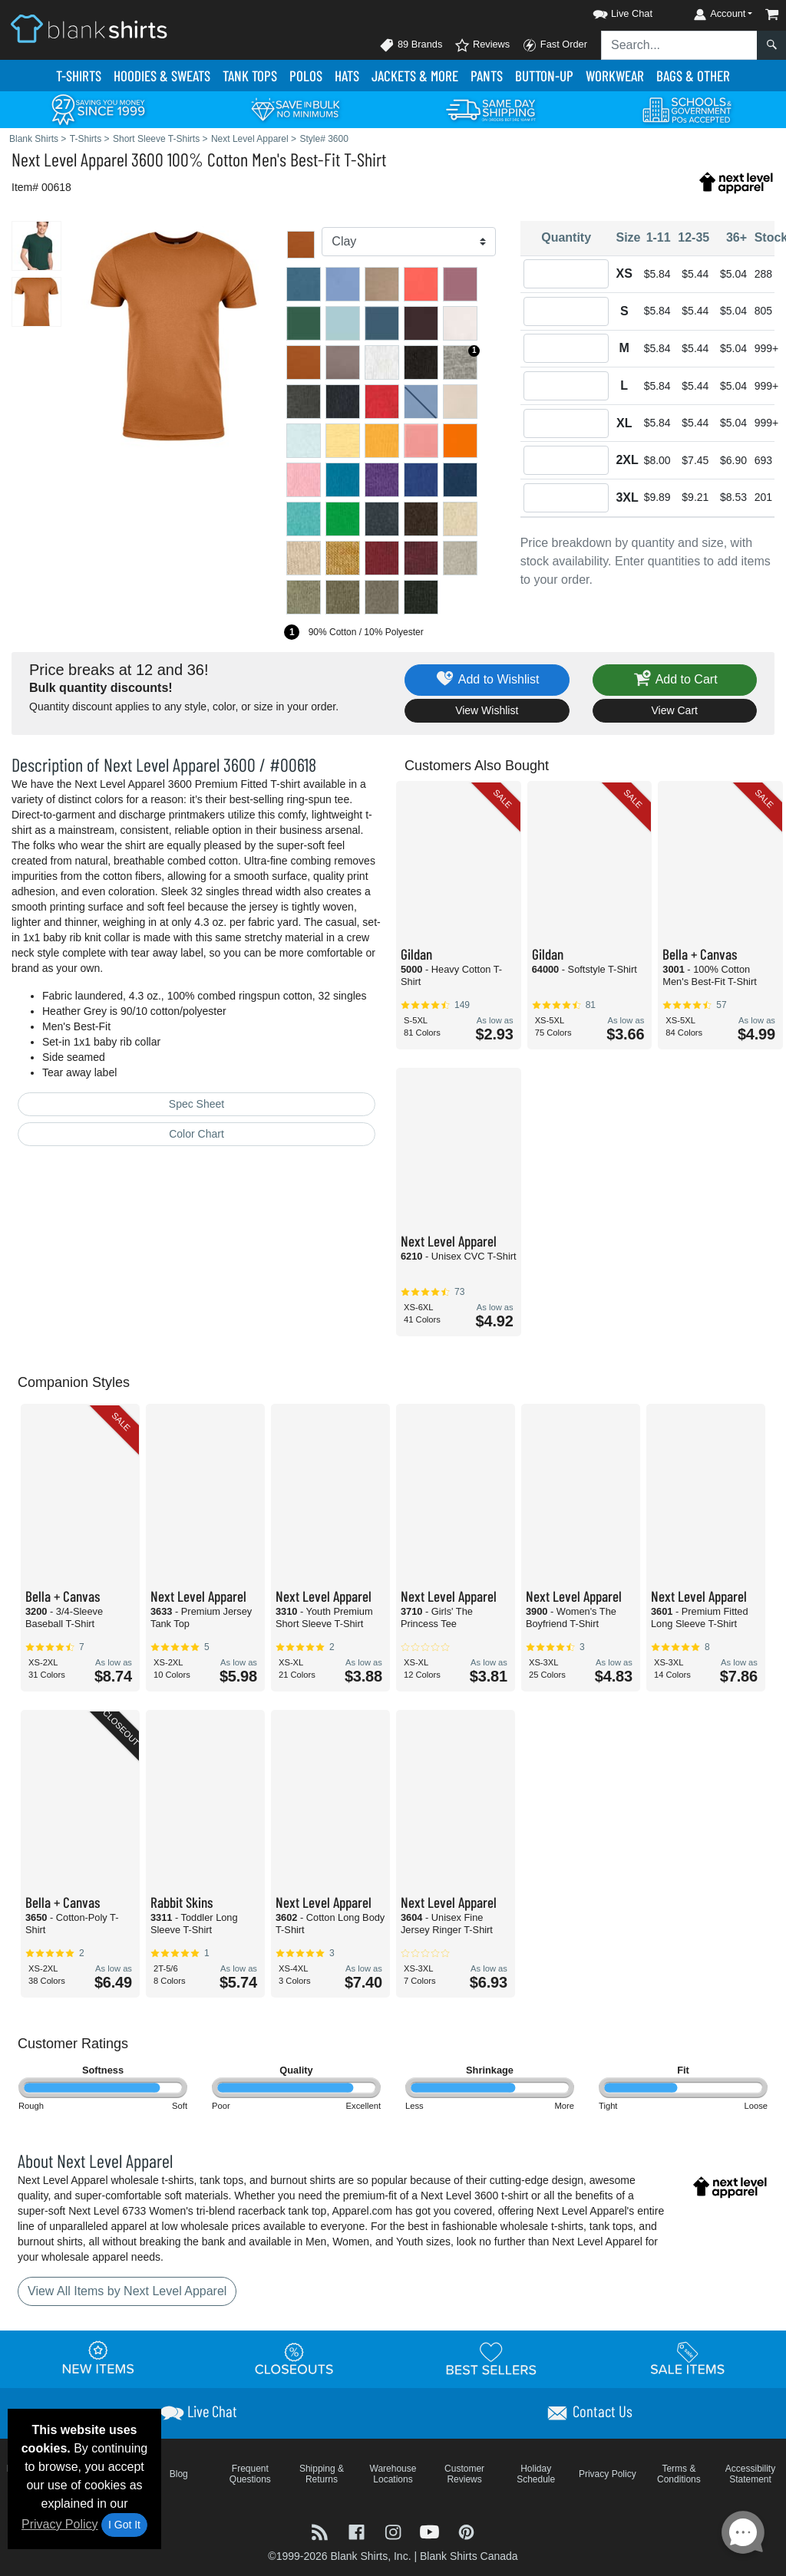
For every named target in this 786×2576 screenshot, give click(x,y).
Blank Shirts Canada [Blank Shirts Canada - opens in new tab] (469, 2556)
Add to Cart (675, 680)
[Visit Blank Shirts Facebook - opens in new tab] (358, 2530)
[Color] (408, 241)
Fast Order (554, 45)
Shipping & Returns (321, 2474)
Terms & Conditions (679, 2474)
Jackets (415, 75)
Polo (305, 75)
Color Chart (196, 1134)
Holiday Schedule (536, 2474)
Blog (179, 2474)
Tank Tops (250, 75)
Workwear (615, 75)
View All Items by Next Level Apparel (127, 2291)
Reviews (482, 45)
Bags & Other (693, 75)
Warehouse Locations (393, 2474)
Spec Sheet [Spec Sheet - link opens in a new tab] (196, 1104)
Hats (347, 75)
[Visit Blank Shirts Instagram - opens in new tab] (394, 2530)
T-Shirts (78, 75)
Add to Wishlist (487, 680)
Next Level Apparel (69, 159)
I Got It (124, 2524)
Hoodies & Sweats (162, 75)
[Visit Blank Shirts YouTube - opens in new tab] (431, 2530)
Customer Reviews (464, 2474)
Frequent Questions (250, 2474)
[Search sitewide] (679, 45)
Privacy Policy (59, 2524)
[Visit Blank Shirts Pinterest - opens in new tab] (466, 2530)
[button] (608, 11)
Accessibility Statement (750, 2474)
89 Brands (410, 45)
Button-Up (544, 75)
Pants (487, 75)
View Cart (675, 710)
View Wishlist (486, 710)
